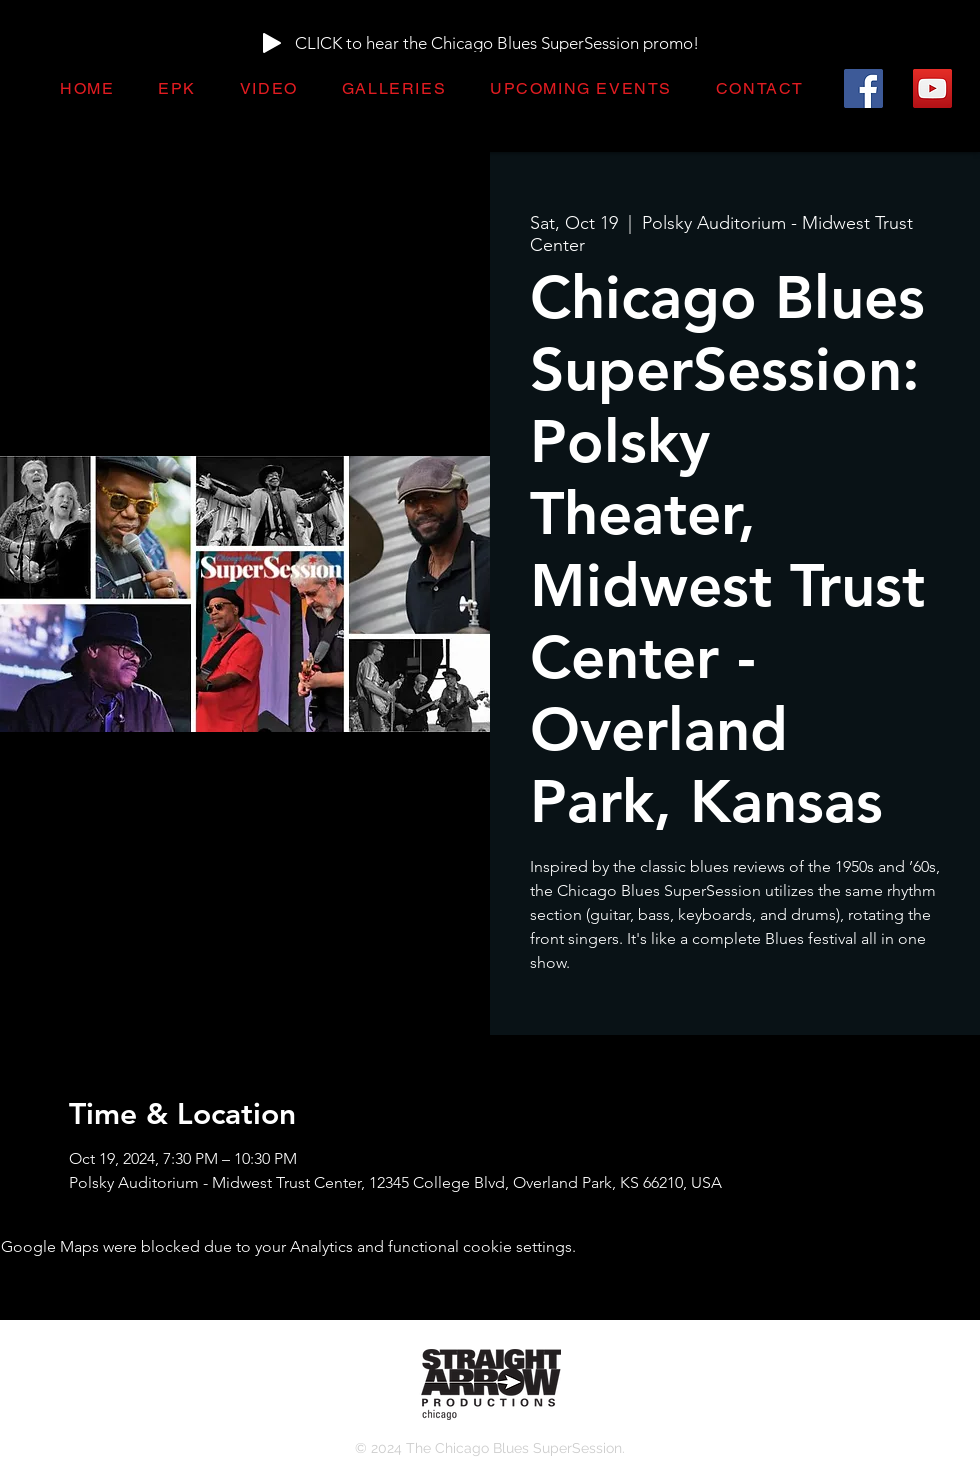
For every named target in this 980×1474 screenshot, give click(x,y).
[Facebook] (863, 88)
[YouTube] (932, 88)
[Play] (272, 43)
